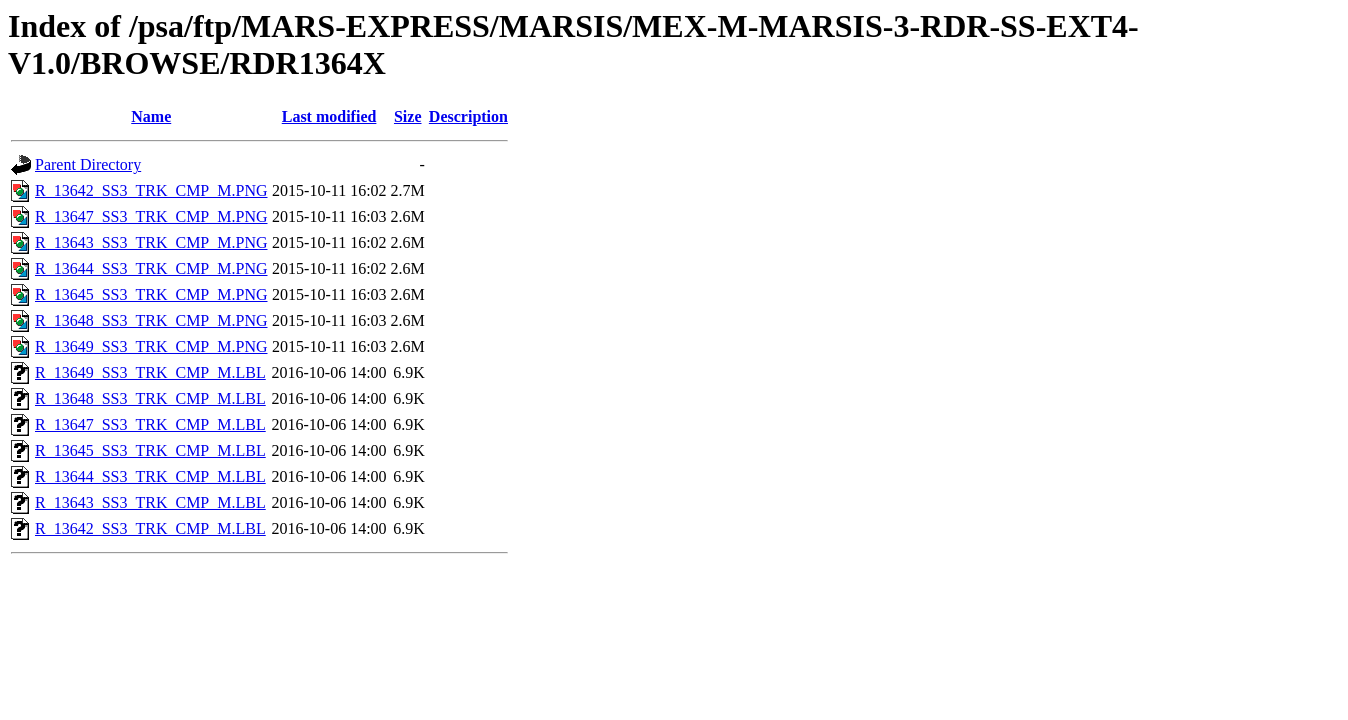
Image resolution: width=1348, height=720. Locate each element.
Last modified (329, 116)
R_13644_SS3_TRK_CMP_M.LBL (150, 476)
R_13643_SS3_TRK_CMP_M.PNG (151, 242)
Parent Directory (88, 164)
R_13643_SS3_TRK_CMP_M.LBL (150, 502)
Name (151, 116)
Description (468, 116)
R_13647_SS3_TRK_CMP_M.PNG (151, 216)
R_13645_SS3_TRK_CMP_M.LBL (150, 450)
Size (408, 116)
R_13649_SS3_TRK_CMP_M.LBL (150, 372)
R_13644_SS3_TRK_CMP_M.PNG (151, 268)
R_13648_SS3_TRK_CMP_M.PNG (151, 320)
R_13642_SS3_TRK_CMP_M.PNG (151, 190)
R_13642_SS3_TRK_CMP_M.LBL (150, 528)
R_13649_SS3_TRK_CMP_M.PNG (151, 346)
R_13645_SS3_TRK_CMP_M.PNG (151, 294)
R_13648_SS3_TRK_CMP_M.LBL (150, 398)
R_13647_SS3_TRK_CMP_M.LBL (150, 424)
